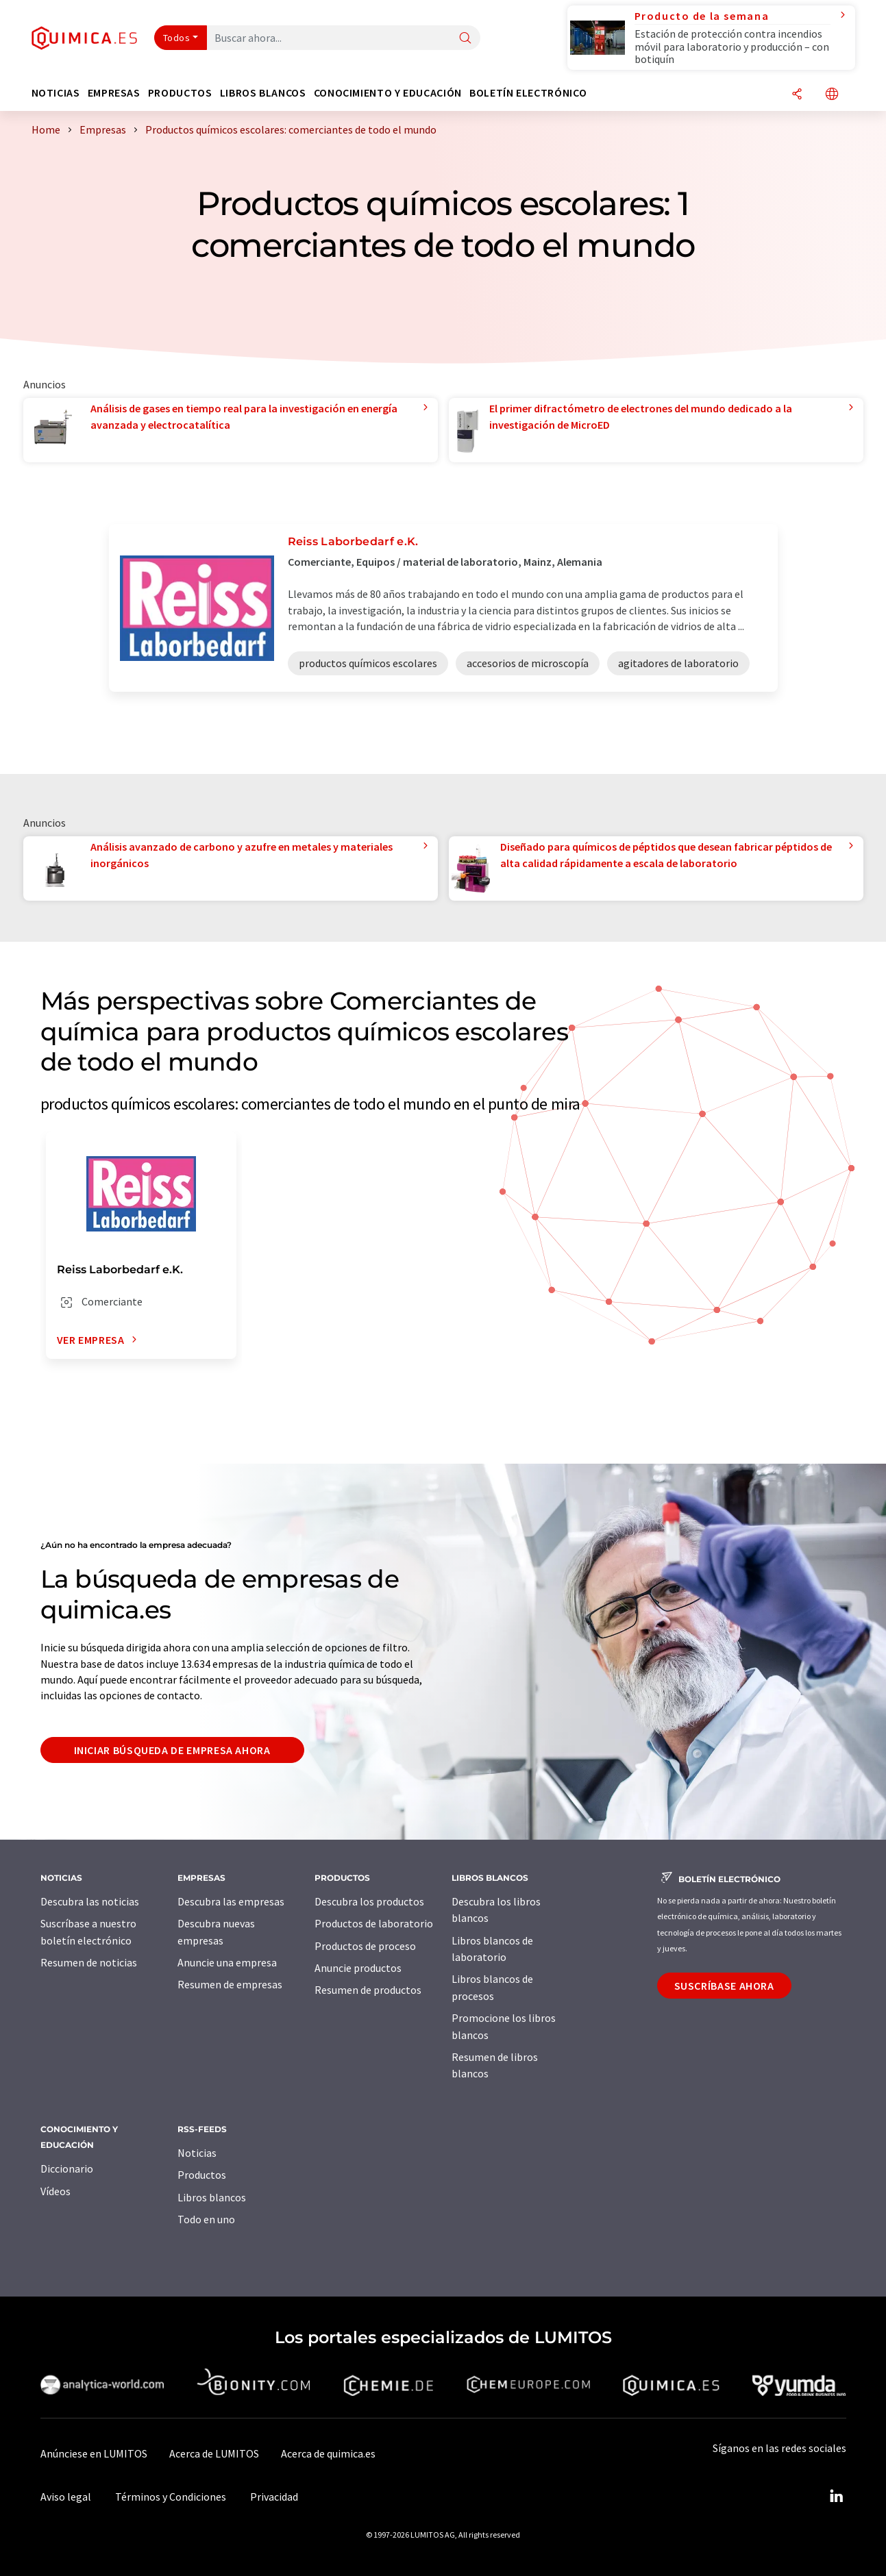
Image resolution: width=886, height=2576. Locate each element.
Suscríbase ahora (724, 1985)
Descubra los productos (369, 1901)
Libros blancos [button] (263, 92)
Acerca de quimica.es (328, 2453)
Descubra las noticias (89, 1901)
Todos (176, 38)
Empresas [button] (114, 92)
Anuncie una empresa (227, 1962)
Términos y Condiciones (170, 2496)
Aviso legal (65, 2496)
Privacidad (274, 2496)
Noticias (197, 2153)
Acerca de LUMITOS (214, 2453)
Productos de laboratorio (374, 1923)
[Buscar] (465, 39)
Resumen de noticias (88, 1962)
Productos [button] (180, 92)
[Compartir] (797, 95)
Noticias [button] (56, 92)
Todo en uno (206, 2219)
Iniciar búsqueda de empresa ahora (172, 1750)
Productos (201, 2174)
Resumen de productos (368, 1990)
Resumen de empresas (229, 1984)
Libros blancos (211, 2197)
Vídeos (55, 2191)
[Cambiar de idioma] (831, 95)
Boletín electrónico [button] (528, 92)
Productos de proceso (365, 1946)
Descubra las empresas (230, 1901)
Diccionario (66, 2168)
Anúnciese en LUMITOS (93, 2453)
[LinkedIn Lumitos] (836, 2496)
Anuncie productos (358, 1968)
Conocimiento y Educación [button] (388, 92)
